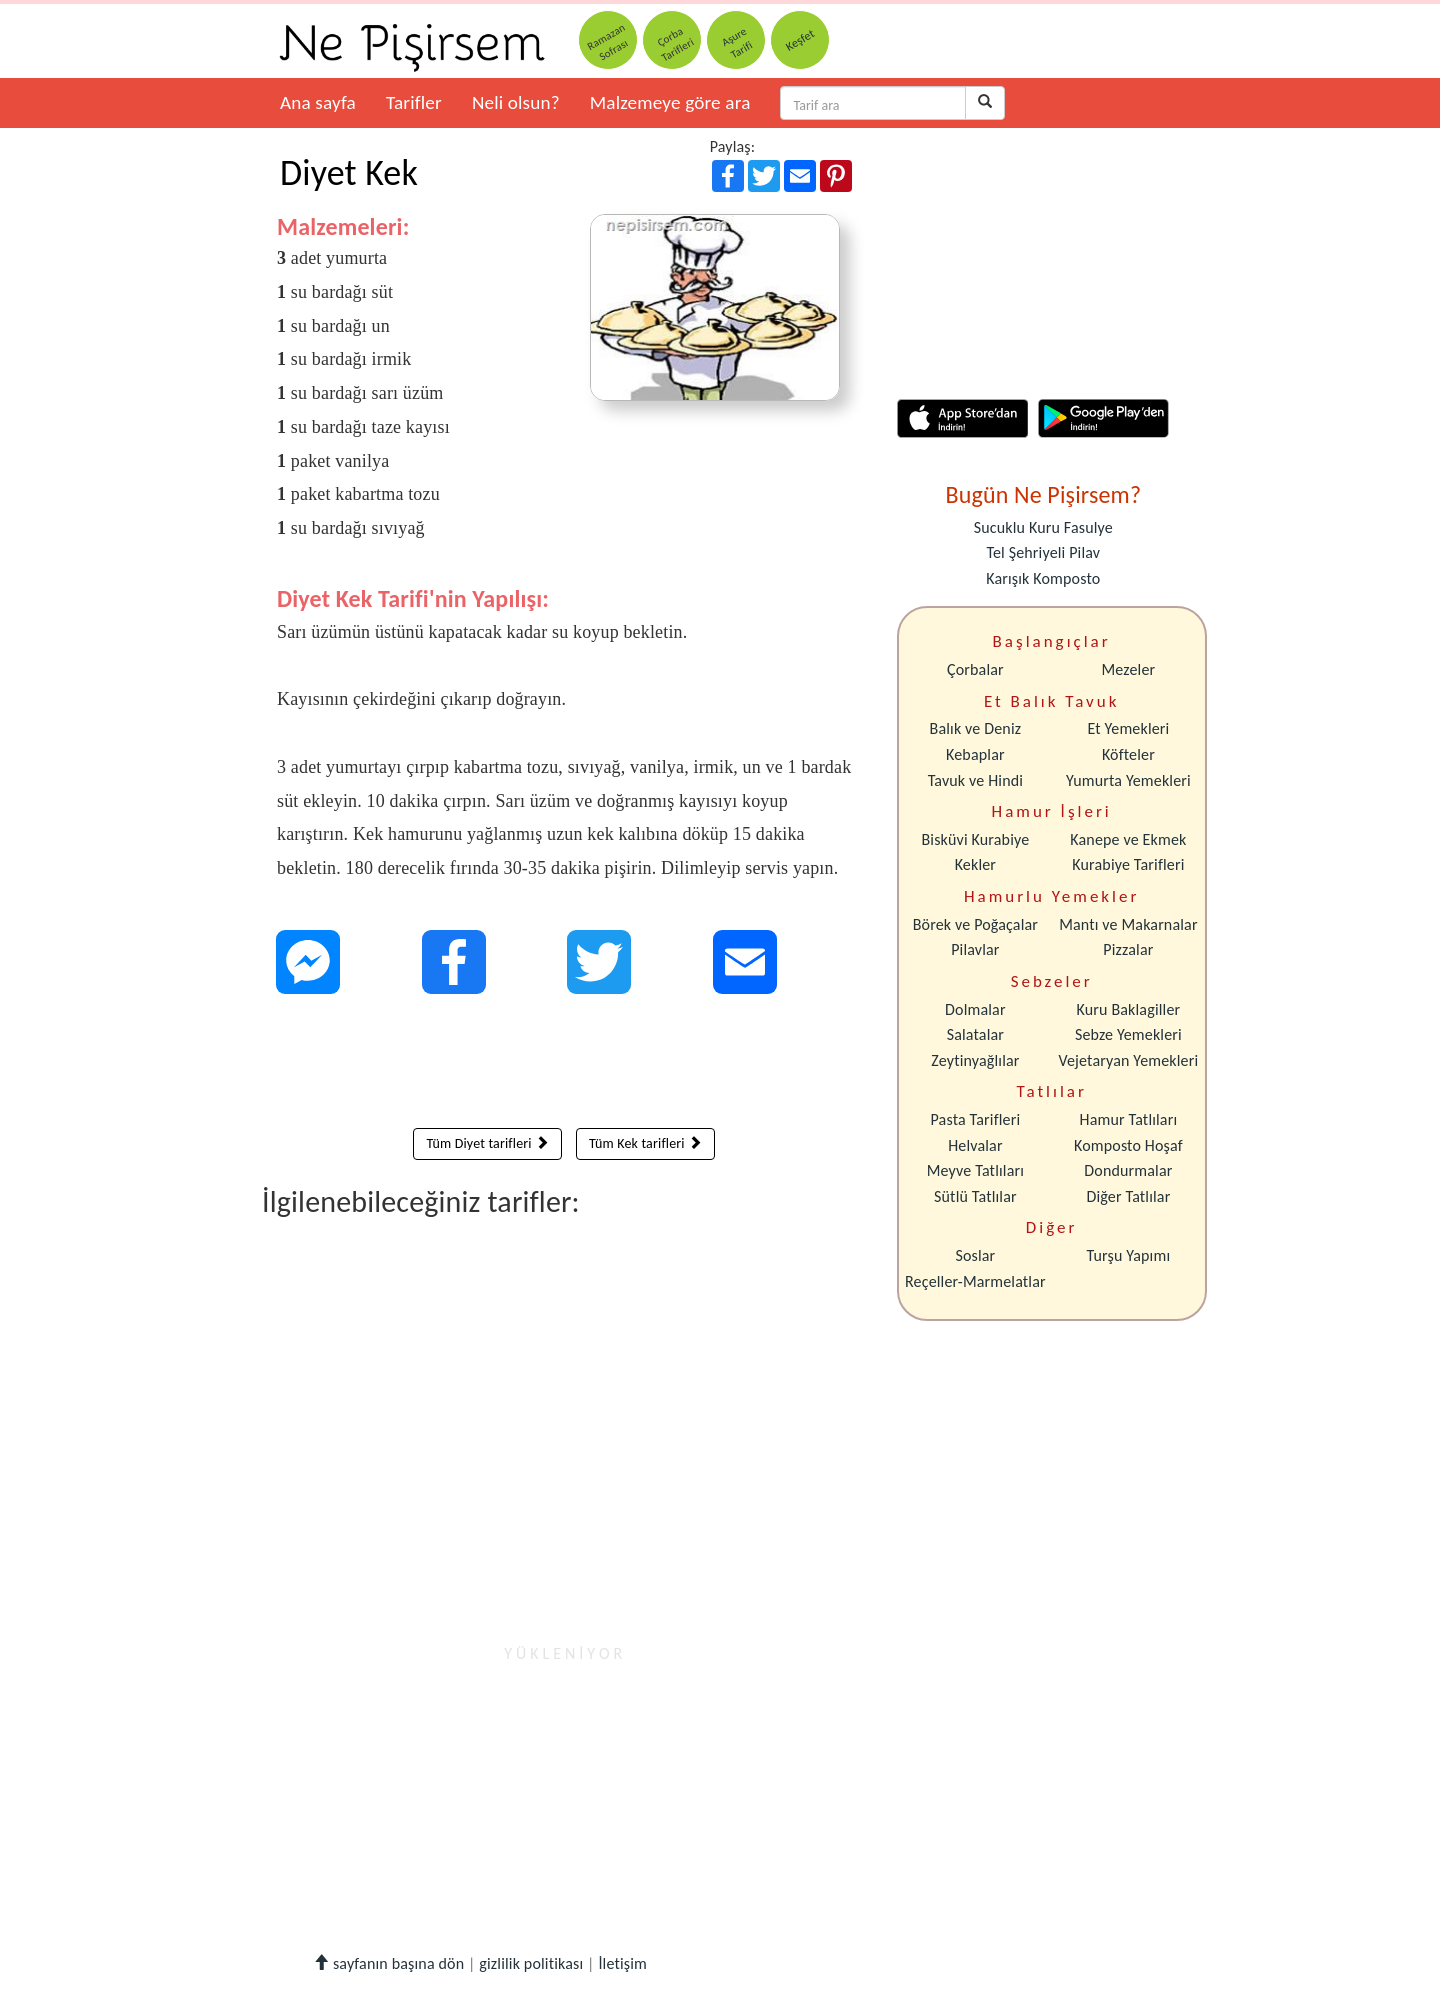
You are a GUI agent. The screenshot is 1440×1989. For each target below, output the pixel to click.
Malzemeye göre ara (670, 102)
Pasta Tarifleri (976, 1119)
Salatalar (975, 1034)
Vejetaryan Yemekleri (1128, 1060)
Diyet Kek (349, 173)
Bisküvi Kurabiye (975, 839)
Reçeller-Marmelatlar (975, 1281)
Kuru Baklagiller (1129, 1009)
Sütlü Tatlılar (975, 1196)
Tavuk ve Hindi (975, 780)
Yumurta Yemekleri (1128, 780)
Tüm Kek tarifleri (645, 1143)
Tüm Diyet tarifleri (487, 1143)
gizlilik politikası (531, 1963)
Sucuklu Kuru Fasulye (1043, 527)
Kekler (975, 864)
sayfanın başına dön (388, 1963)
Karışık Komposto (1043, 578)
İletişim (622, 1963)
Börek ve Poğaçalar (975, 924)
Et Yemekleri (1128, 728)
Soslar (975, 1255)
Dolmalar (975, 1009)
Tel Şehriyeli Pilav (1043, 552)
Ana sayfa (318, 102)
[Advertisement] (564, 1066)
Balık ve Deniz (976, 728)
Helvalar (975, 1145)
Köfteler (1128, 754)
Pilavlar (975, 949)
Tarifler (414, 102)
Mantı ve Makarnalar (1128, 924)
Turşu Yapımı (1129, 1255)
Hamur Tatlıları (1129, 1119)
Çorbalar (975, 669)
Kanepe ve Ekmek (1128, 839)
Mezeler (1129, 669)
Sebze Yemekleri (1128, 1034)
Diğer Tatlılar (1128, 1196)
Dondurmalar (1128, 1170)
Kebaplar (975, 754)
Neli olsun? (516, 102)
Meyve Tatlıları (975, 1170)
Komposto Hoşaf (1128, 1145)
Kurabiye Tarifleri (1128, 864)
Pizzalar (1128, 949)
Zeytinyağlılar (975, 1060)
